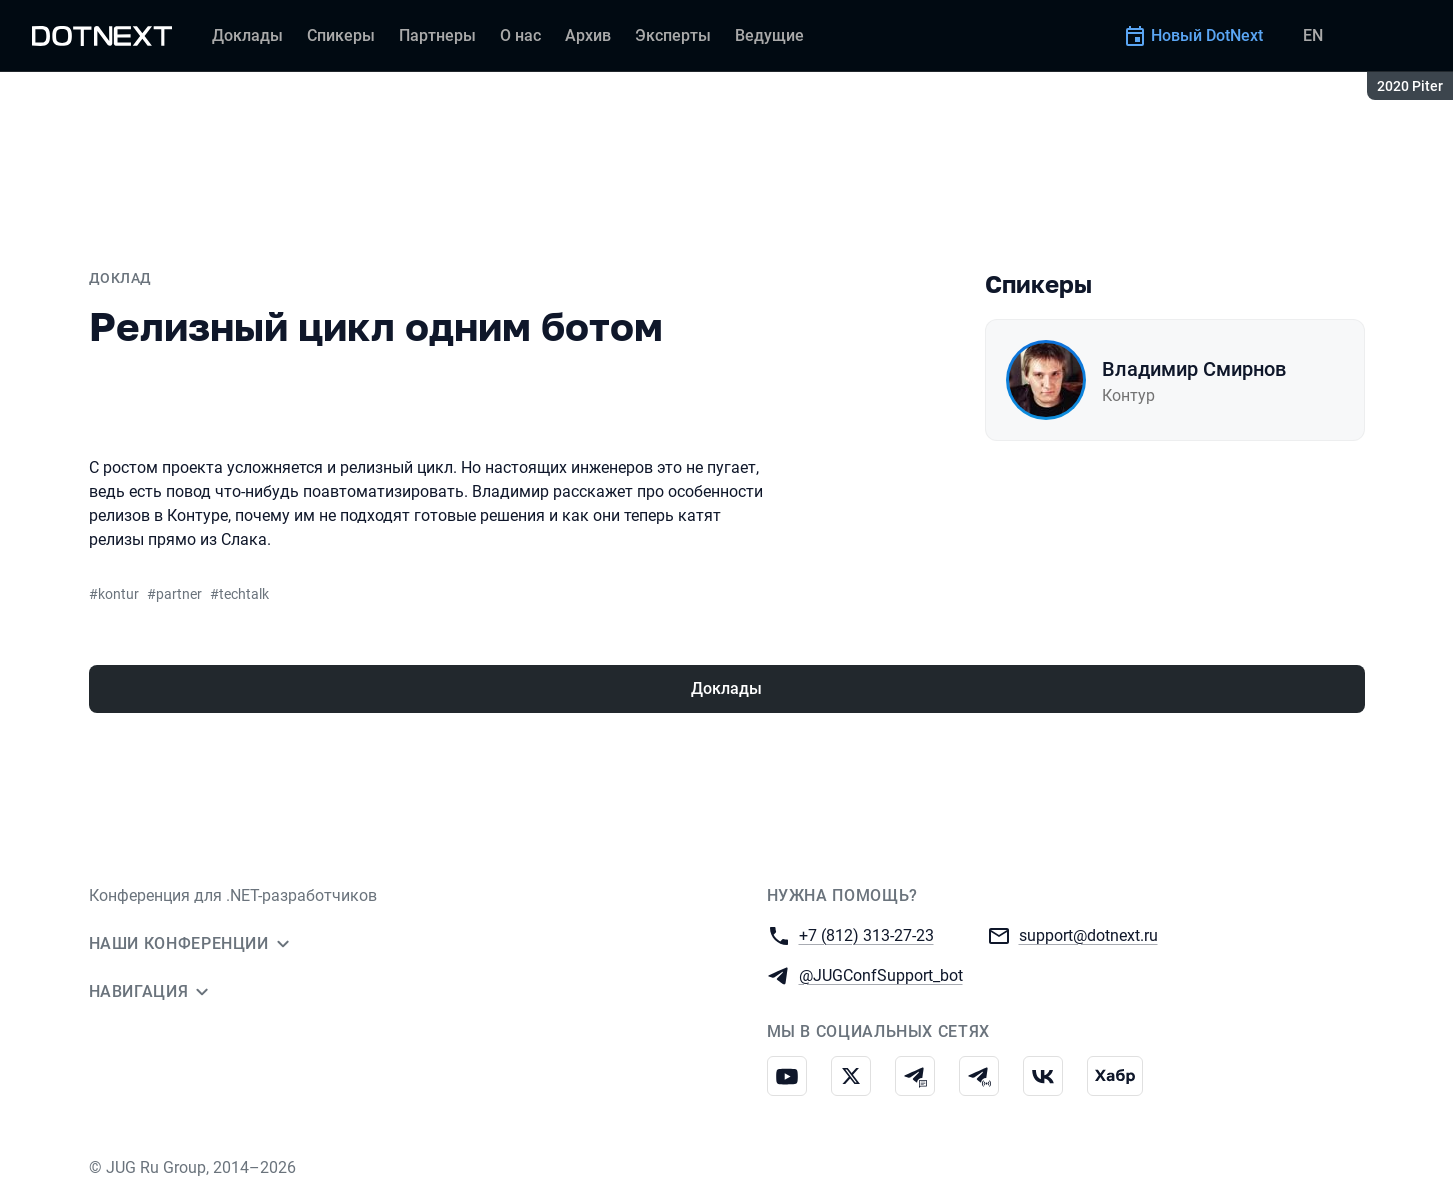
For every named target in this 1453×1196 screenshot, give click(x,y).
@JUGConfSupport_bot (881, 974)
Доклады (726, 688)
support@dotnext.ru (1088, 934)
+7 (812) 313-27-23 (866, 934)
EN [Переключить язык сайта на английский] (1313, 35)
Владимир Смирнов (1194, 369)
